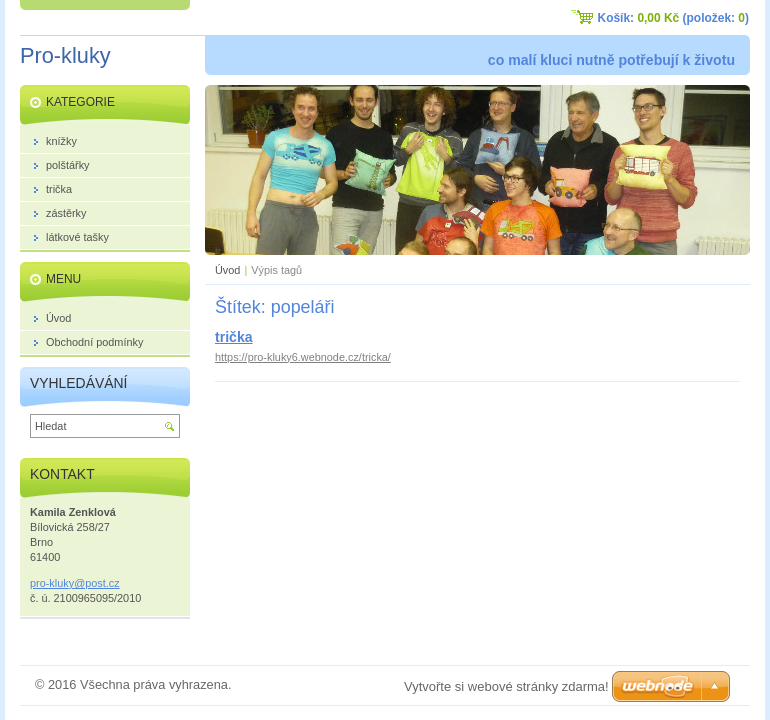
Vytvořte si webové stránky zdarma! (506, 686)
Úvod (227, 270)
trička (234, 337)
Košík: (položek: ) (673, 18)
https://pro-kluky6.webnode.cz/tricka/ (303, 357)
